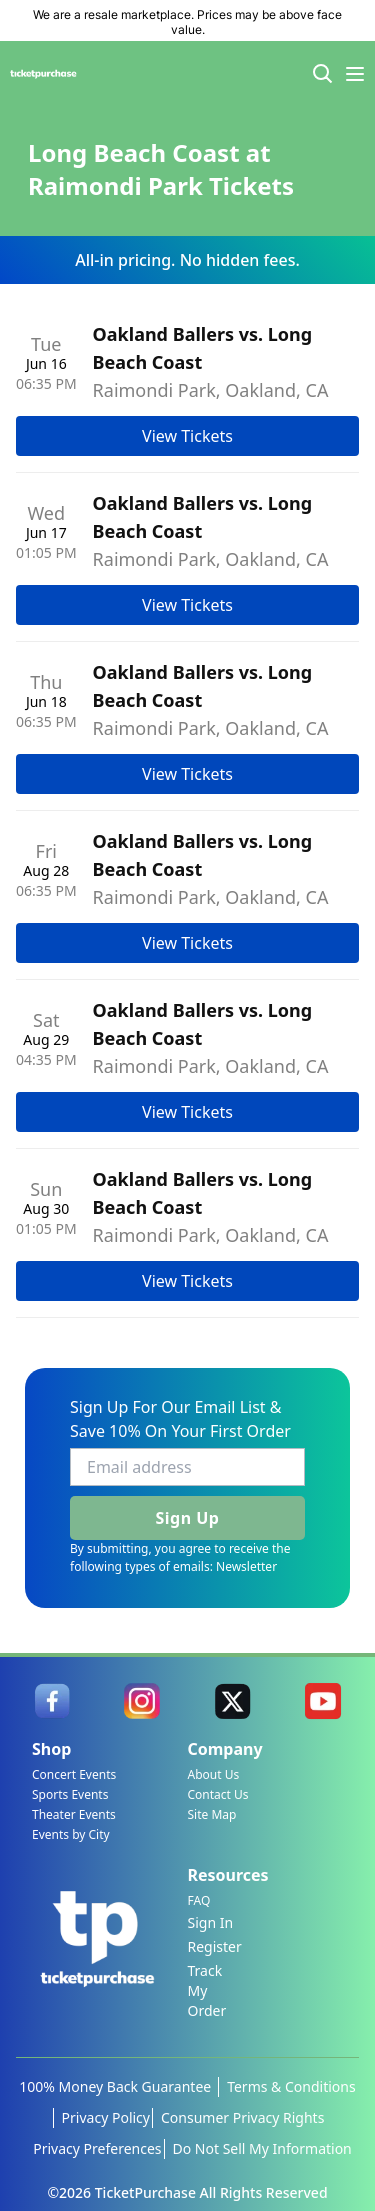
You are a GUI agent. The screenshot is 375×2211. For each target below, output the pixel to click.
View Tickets (187, 436)
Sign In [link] (211, 1922)
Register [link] (215, 1946)
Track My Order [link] (207, 1990)
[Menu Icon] (355, 74)
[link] (52, 1701)
